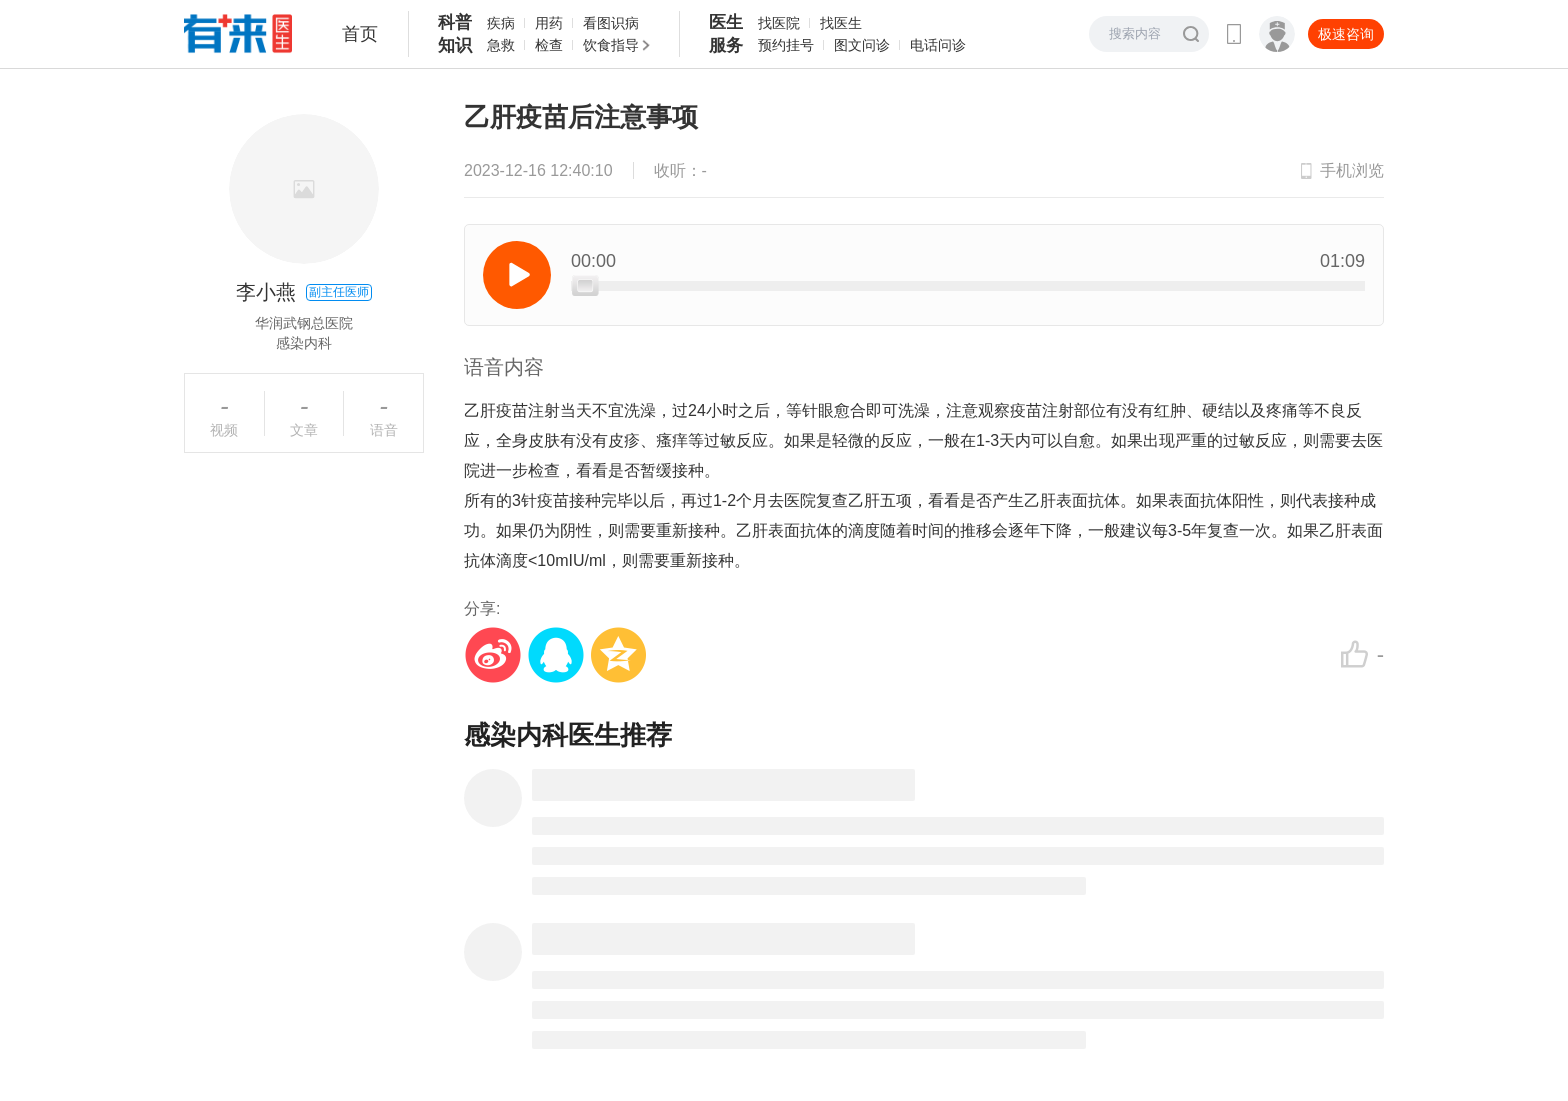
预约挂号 (786, 45)
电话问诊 (938, 45)
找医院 (779, 23)
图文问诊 (862, 45)
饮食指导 (611, 45)
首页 (360, 34)
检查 (549, 45)
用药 (549, 23)
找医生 (841, 23)
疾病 (501, 23)
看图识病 (611, 23)
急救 (501, 45)
